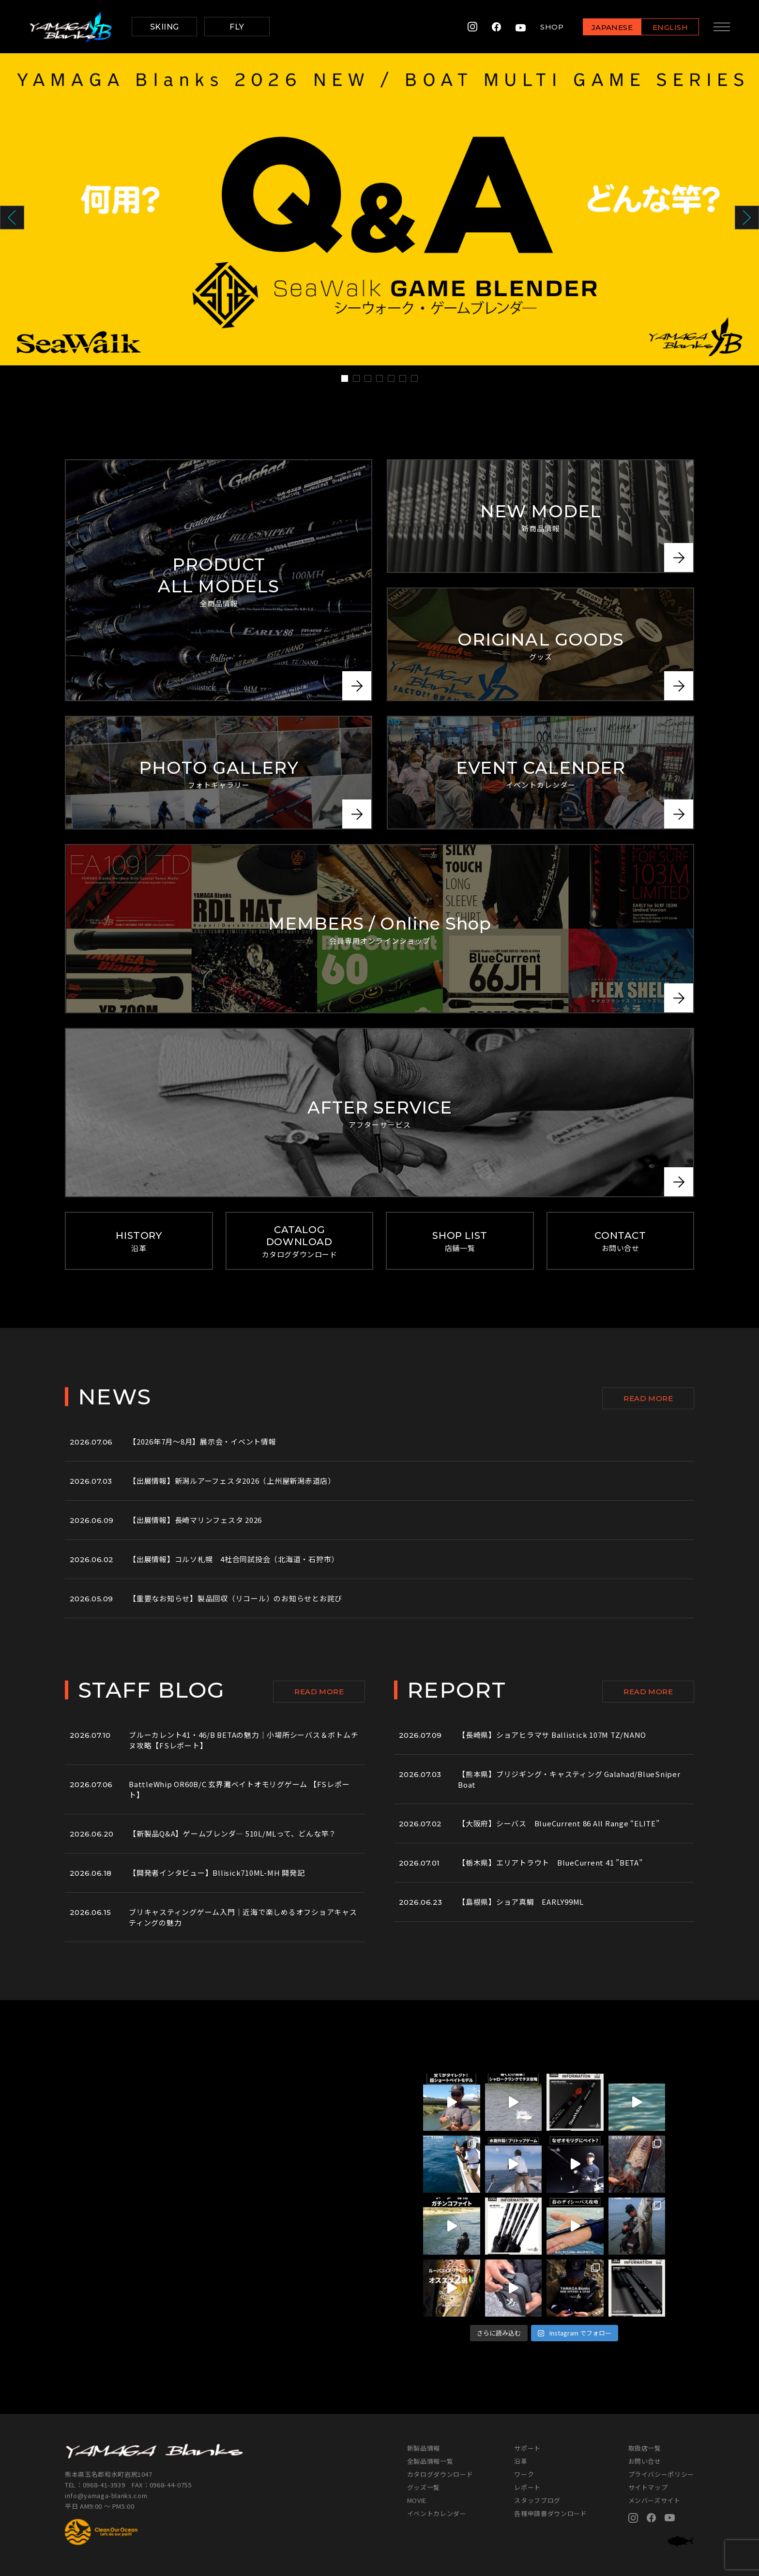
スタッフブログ (537, 2500)
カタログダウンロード (440, 2474)
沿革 (520, 2461)
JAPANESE (611, 27)
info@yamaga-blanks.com (106, 2495)
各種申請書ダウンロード (550, 2513)
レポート (527, 2487)
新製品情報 (423, 2448)
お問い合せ (644, 2461)
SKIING (164, 26)
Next (747, 218)
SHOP (551, 26)
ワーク (524, 2474)
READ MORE (648, 1398)
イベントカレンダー (437, 2513)
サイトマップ (648, 2487)
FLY (236, 26)
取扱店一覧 (644, 2448)
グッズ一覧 (423, 2487)
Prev (12, 218)
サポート (527, 2448)
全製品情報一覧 (430, 2461)
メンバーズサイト (654, 2500)
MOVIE (416, 2500)
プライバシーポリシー (661, 2474)
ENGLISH (669, 27)
